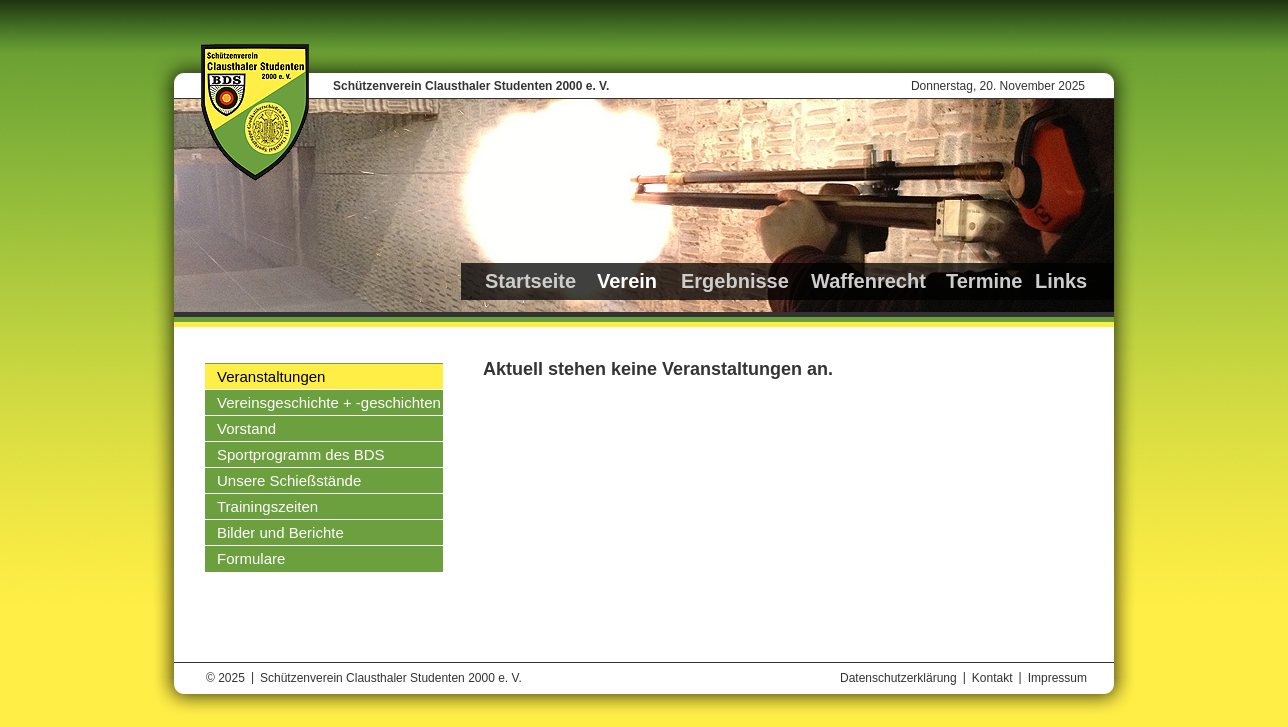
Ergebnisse (735, 281)
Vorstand (246, 428)
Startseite (530, 281)
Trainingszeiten (267, 506)
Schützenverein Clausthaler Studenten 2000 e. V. (471, 86)
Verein (627, 281)
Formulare (251, 558)
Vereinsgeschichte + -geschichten (329, 402)
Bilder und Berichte (280, 532)
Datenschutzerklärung (898, 678)
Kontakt (992, 678)
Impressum (1057, 678)
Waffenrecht (868, 281)
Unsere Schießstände (289, 480)
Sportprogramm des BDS (301, 454)
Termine (984, 281)
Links (1061, 281)
